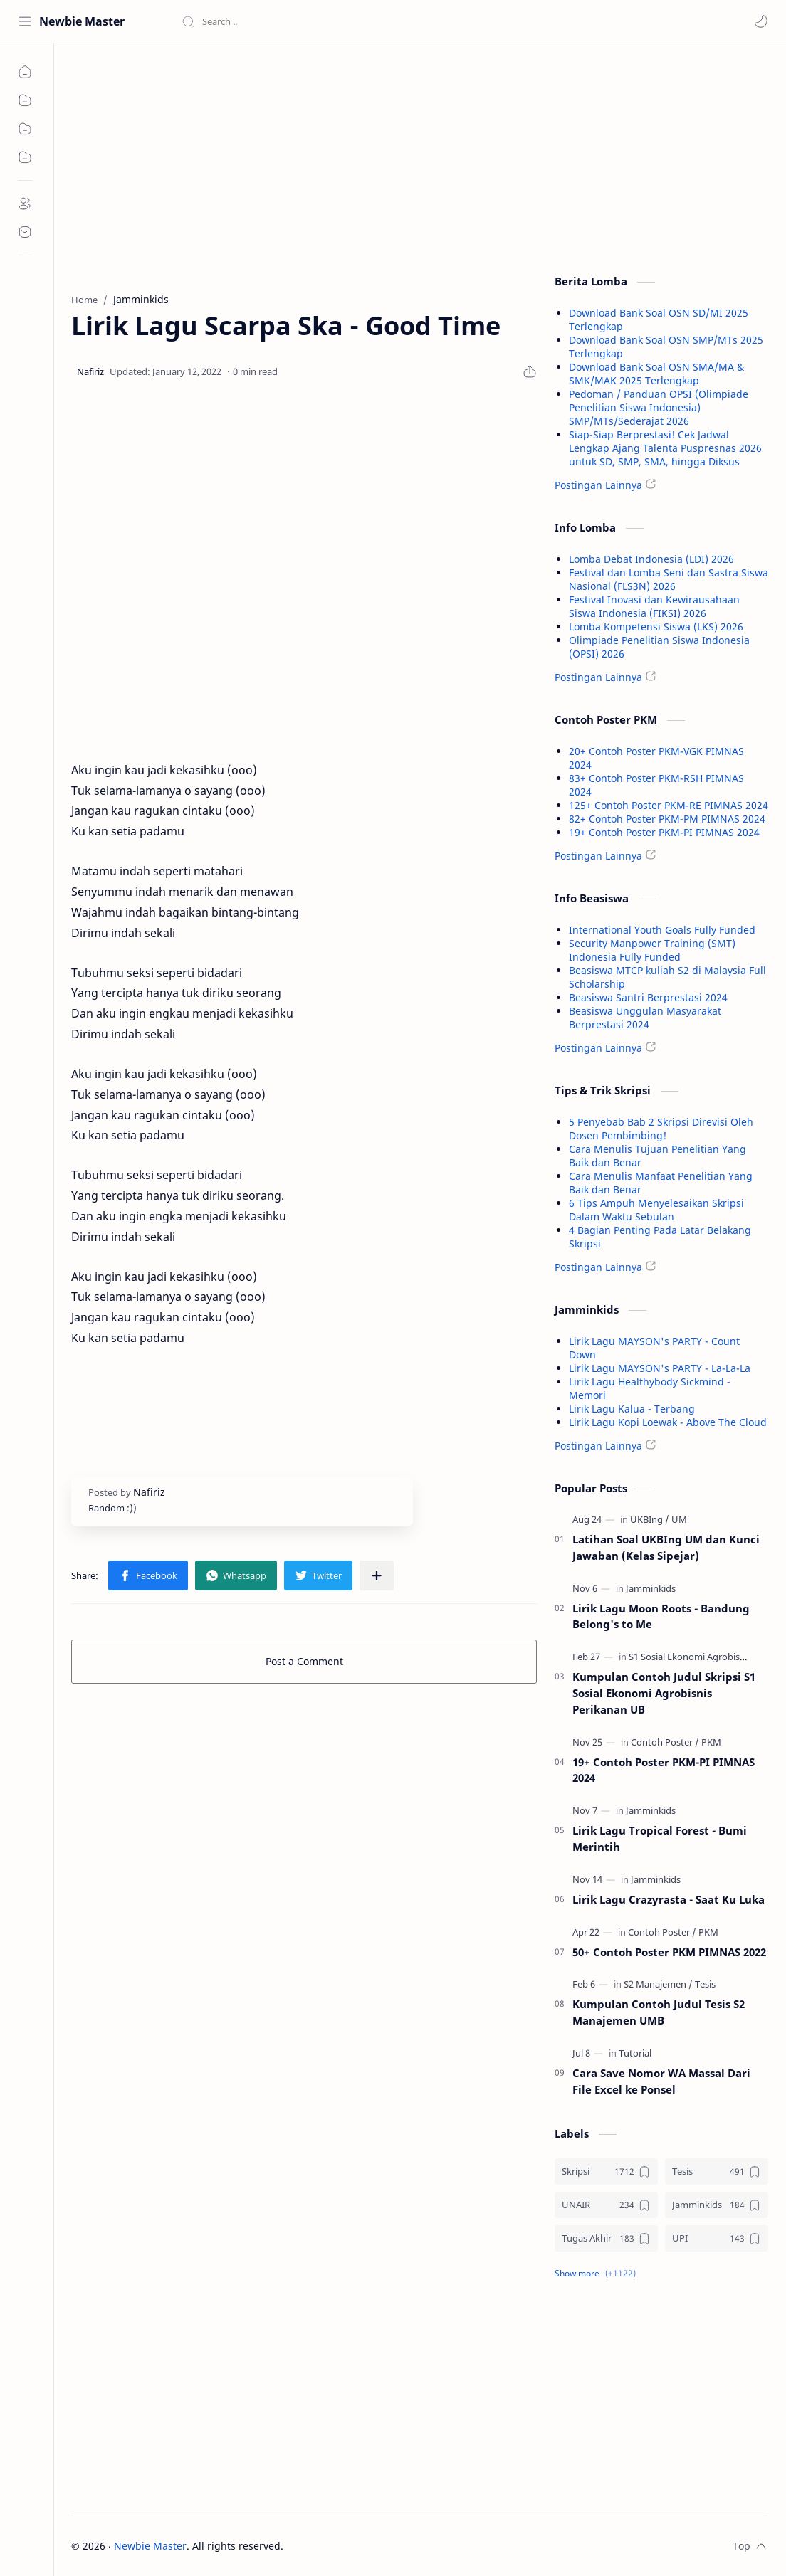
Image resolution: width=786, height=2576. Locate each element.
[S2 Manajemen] (658, 1984)
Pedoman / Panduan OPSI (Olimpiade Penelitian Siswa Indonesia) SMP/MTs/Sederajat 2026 (658, 407)
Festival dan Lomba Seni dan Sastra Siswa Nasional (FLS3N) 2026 (668, 579)
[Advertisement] (304, 164)
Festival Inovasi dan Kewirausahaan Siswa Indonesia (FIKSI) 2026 (654, 606)
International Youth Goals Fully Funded (662, 929)
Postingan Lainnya (598, 485)
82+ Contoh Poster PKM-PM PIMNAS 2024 (667, 818)
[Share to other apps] (377, 1575)
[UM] (679, 1519)
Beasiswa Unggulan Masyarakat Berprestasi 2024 (645, 1017)
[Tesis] (705, 1984)
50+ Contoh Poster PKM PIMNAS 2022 (669, 1952)
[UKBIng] (649, 1519)
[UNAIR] (606, 2205)
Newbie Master (82, 21)
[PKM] (711, 1742)
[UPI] (716, 2238)
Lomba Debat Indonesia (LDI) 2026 (651, 559)
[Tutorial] (635, 2053)
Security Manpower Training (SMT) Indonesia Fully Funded (652, 950)
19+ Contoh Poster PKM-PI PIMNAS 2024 (664, 832)
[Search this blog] (295, 21)
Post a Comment (304, 1661)
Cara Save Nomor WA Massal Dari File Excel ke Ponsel (661, 2081)
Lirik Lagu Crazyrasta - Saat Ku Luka (668, 1899)
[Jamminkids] (651, 1588)
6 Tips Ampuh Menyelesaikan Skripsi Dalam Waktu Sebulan (656, 1209)
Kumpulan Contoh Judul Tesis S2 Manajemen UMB (658, 2012)
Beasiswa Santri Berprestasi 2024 (648, 997)
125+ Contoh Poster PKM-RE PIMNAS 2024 (668, 805)
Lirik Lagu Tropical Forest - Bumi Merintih (659, 1838)
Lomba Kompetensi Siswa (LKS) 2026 (656, 626)
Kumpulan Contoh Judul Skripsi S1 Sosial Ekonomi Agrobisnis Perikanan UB (663, 1692)
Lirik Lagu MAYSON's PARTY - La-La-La (659, 1368)
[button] (761, 21)
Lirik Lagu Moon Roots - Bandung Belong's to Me (661, 1616)
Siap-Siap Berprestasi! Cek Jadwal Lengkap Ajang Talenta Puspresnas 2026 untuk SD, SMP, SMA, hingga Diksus (665, 448)
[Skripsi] (606, 2171)
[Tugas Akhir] (606, 2238)
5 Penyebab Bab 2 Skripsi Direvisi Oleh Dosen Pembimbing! (661, 1128)
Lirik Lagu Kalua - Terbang (632, 1408)
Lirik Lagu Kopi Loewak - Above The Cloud (668, 1422)
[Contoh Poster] (665, 1742)
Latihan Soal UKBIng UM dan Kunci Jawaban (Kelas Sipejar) (666, 1547)
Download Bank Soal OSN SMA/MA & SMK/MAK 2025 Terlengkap (656, 373)
